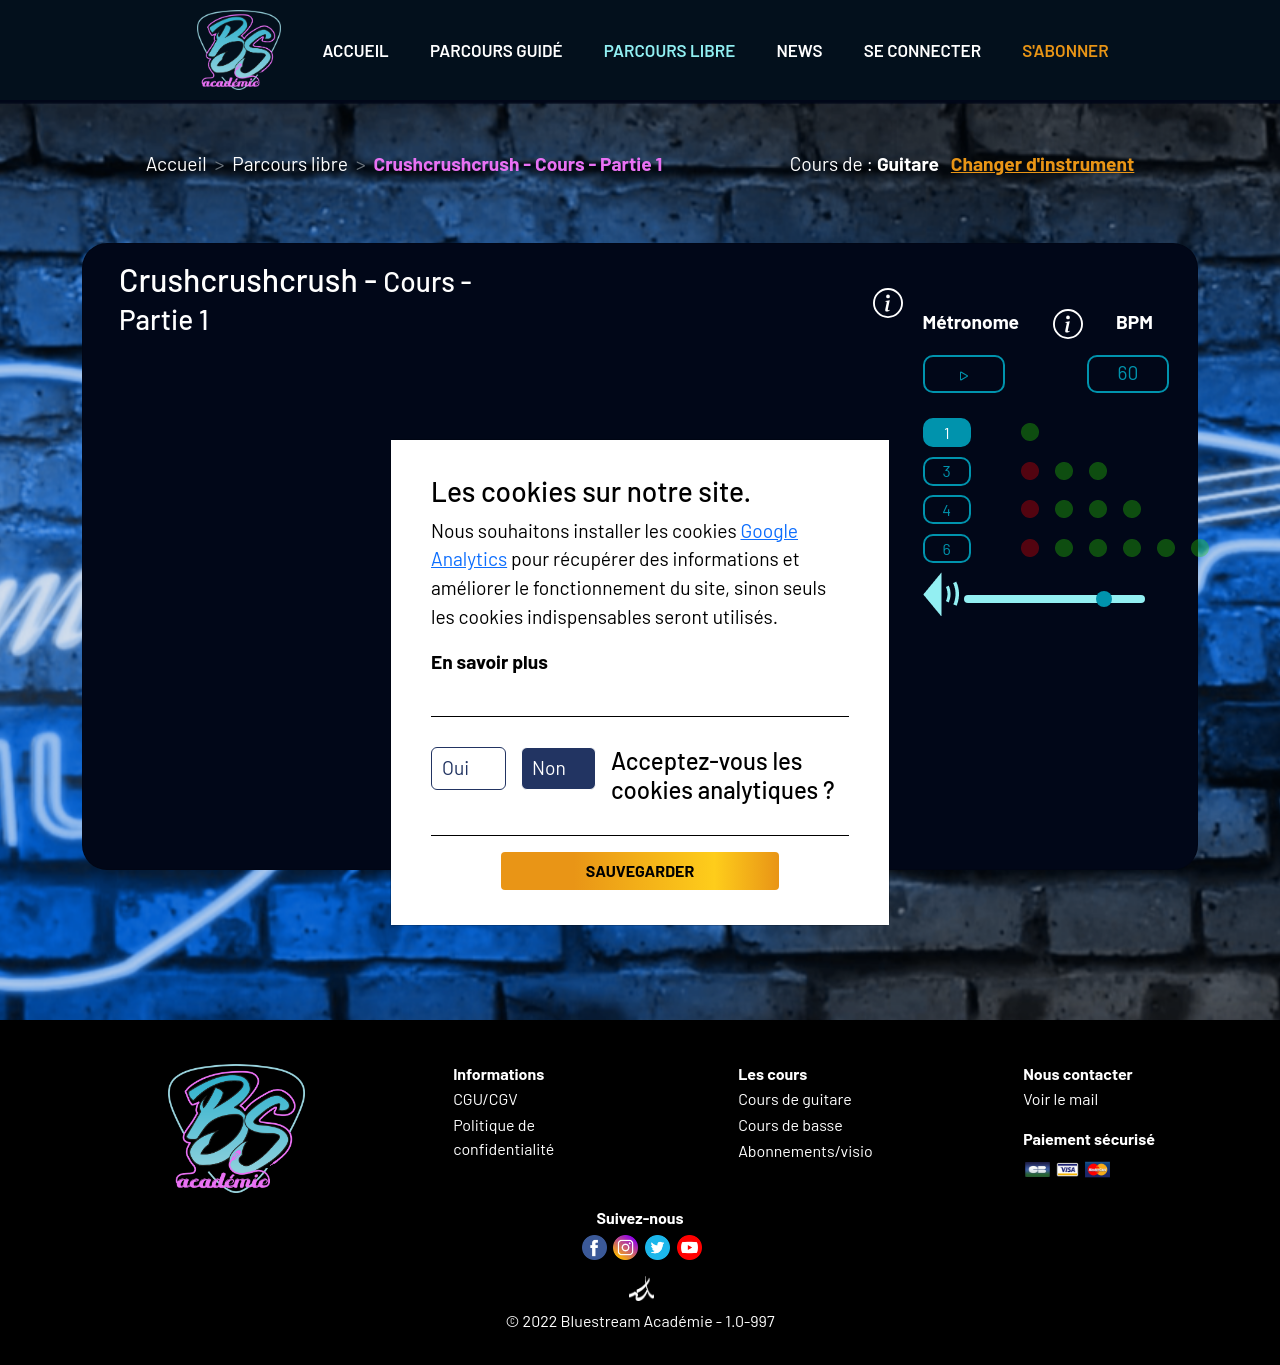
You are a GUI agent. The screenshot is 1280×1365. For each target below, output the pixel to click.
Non (549, 767)
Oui (455, 767)
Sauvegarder (640, 870)
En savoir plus (489, 661)
